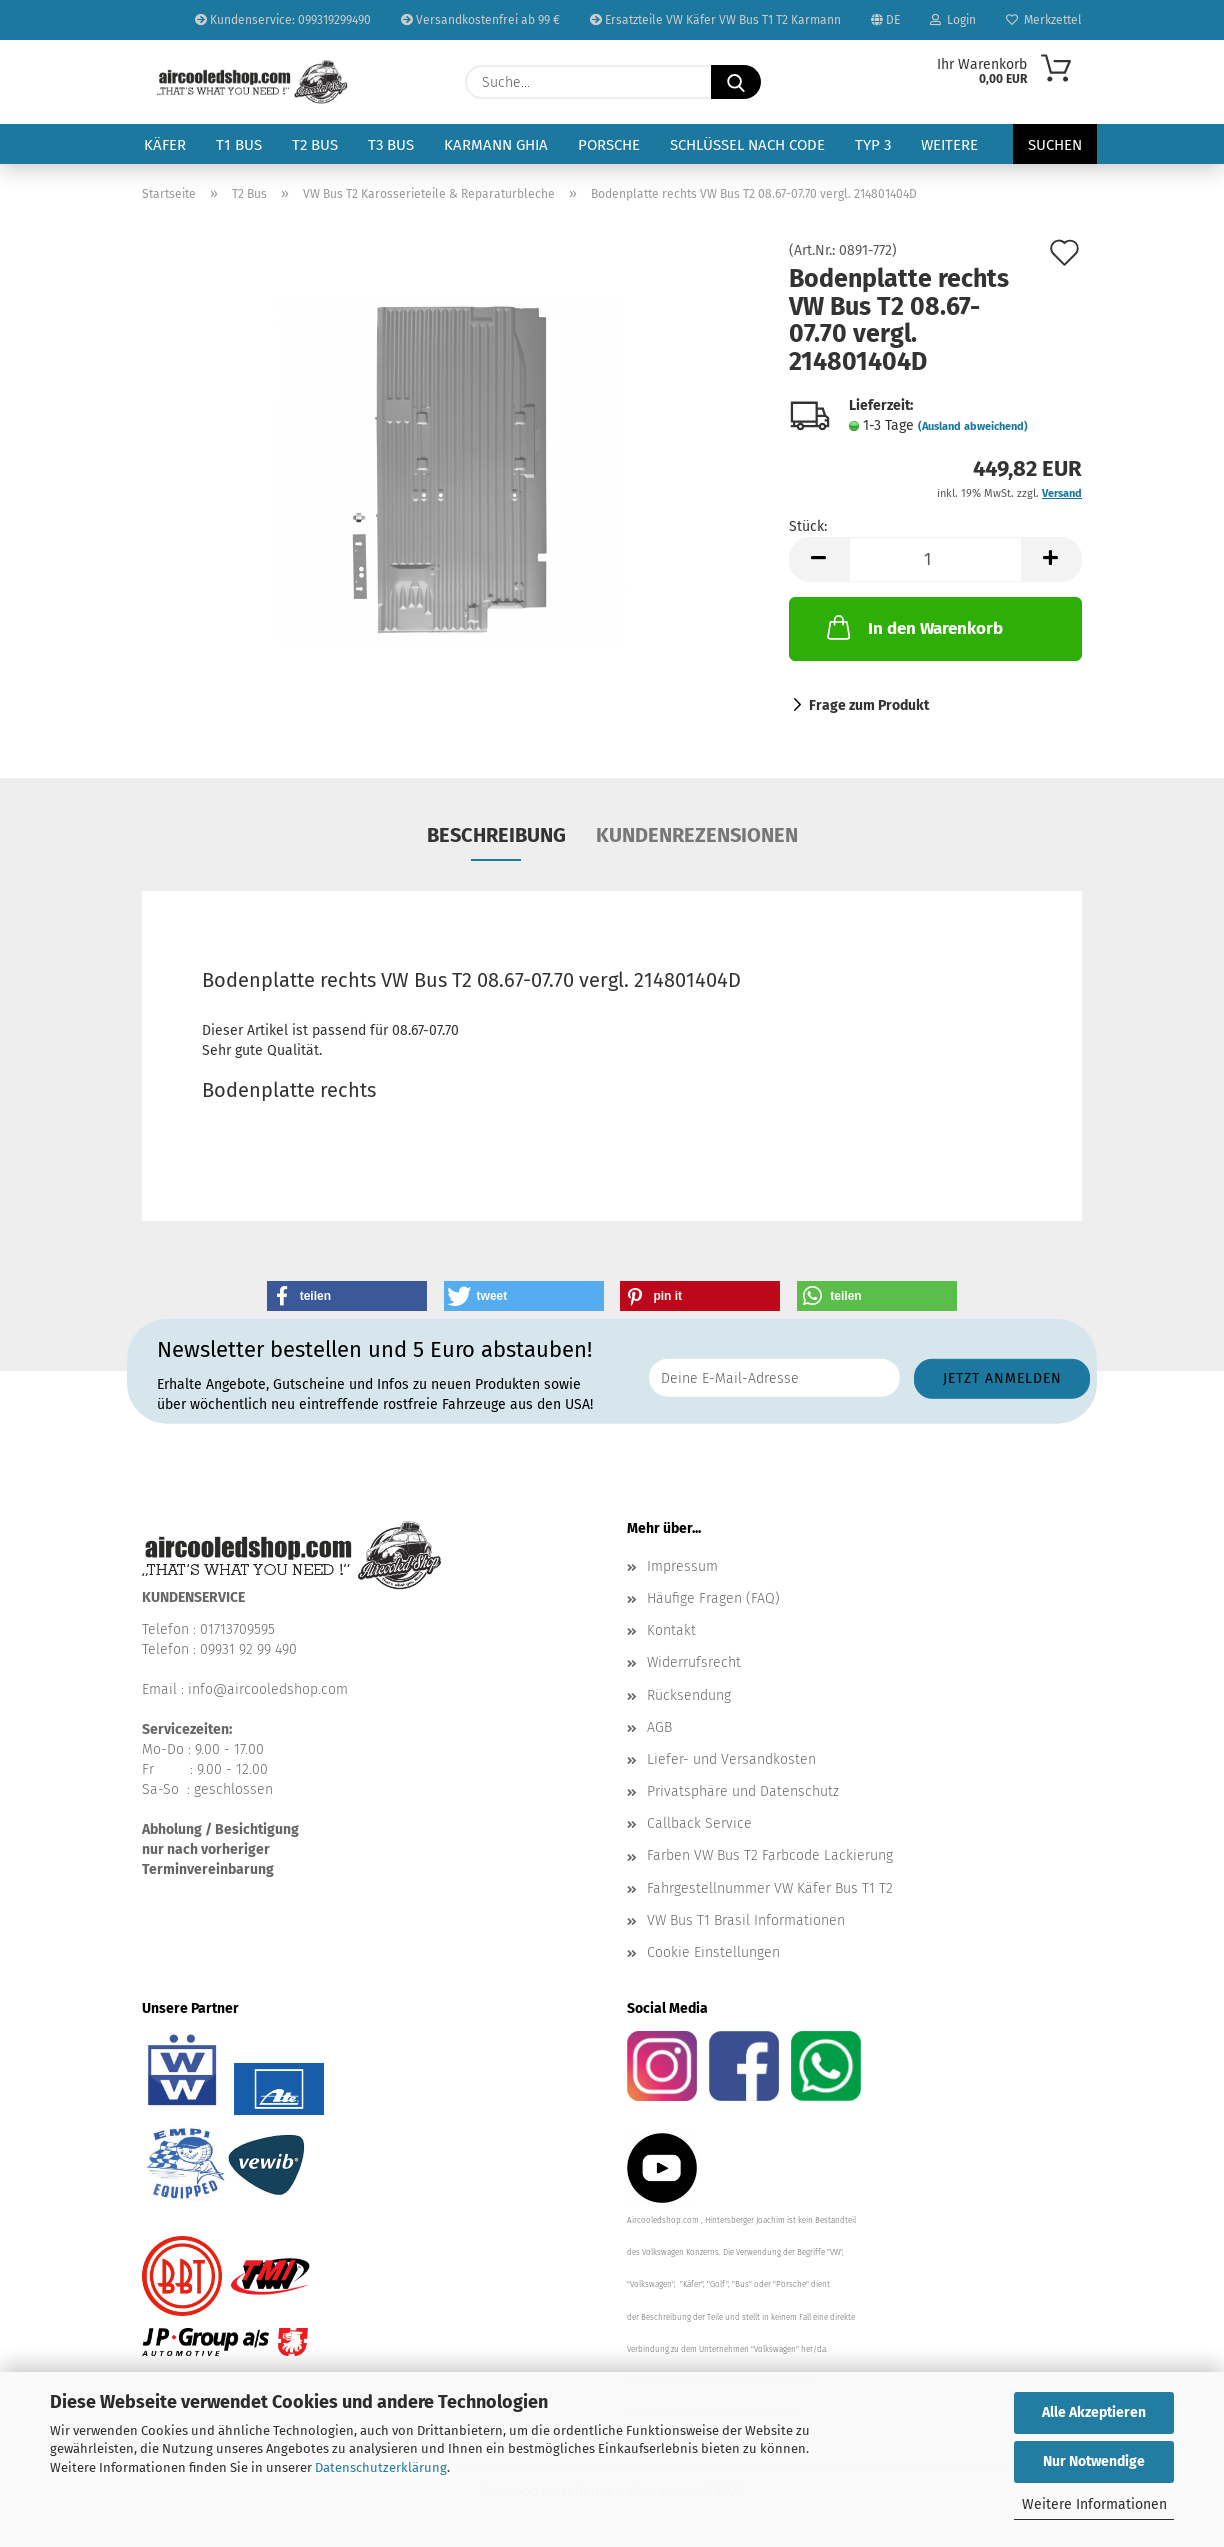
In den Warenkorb (913, 627)
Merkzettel (1044, 20)
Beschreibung (496, 835)
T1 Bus (239, 145)
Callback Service (699, 1823)
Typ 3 (873, 145)
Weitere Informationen (1094, 2504)
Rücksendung (689, 1695)
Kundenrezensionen (697, 835)
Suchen (1055, 145)
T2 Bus (315, 145)
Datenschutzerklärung (381, 2467)
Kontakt (671, 1630)
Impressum (682, 1566)
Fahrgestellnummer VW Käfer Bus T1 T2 (770, 1888)
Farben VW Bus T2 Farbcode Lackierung (770, 1855)
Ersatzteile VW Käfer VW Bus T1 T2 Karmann (715, 20)
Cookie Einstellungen (713, 1952)
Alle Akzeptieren (1094, 2412)
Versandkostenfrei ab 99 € (480, 20)
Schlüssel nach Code (747, 145)
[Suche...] (736, 82)
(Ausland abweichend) (973, 426)
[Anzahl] (935, 559)
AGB (659, 1727)
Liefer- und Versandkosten (731, 1759)
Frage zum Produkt (869, 705)
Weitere (949, 145)
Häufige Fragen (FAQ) (713, 1598)
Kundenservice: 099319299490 (283, 20)
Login (953, 20)
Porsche (609, 145)
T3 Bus (391, 145)
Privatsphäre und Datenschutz (743, 1791)
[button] (819, 559)
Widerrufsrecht (694, 1662)
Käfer (165, 145)
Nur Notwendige (1094, 2461)
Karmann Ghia (496, 145)
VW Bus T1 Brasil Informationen (746, 1920)
